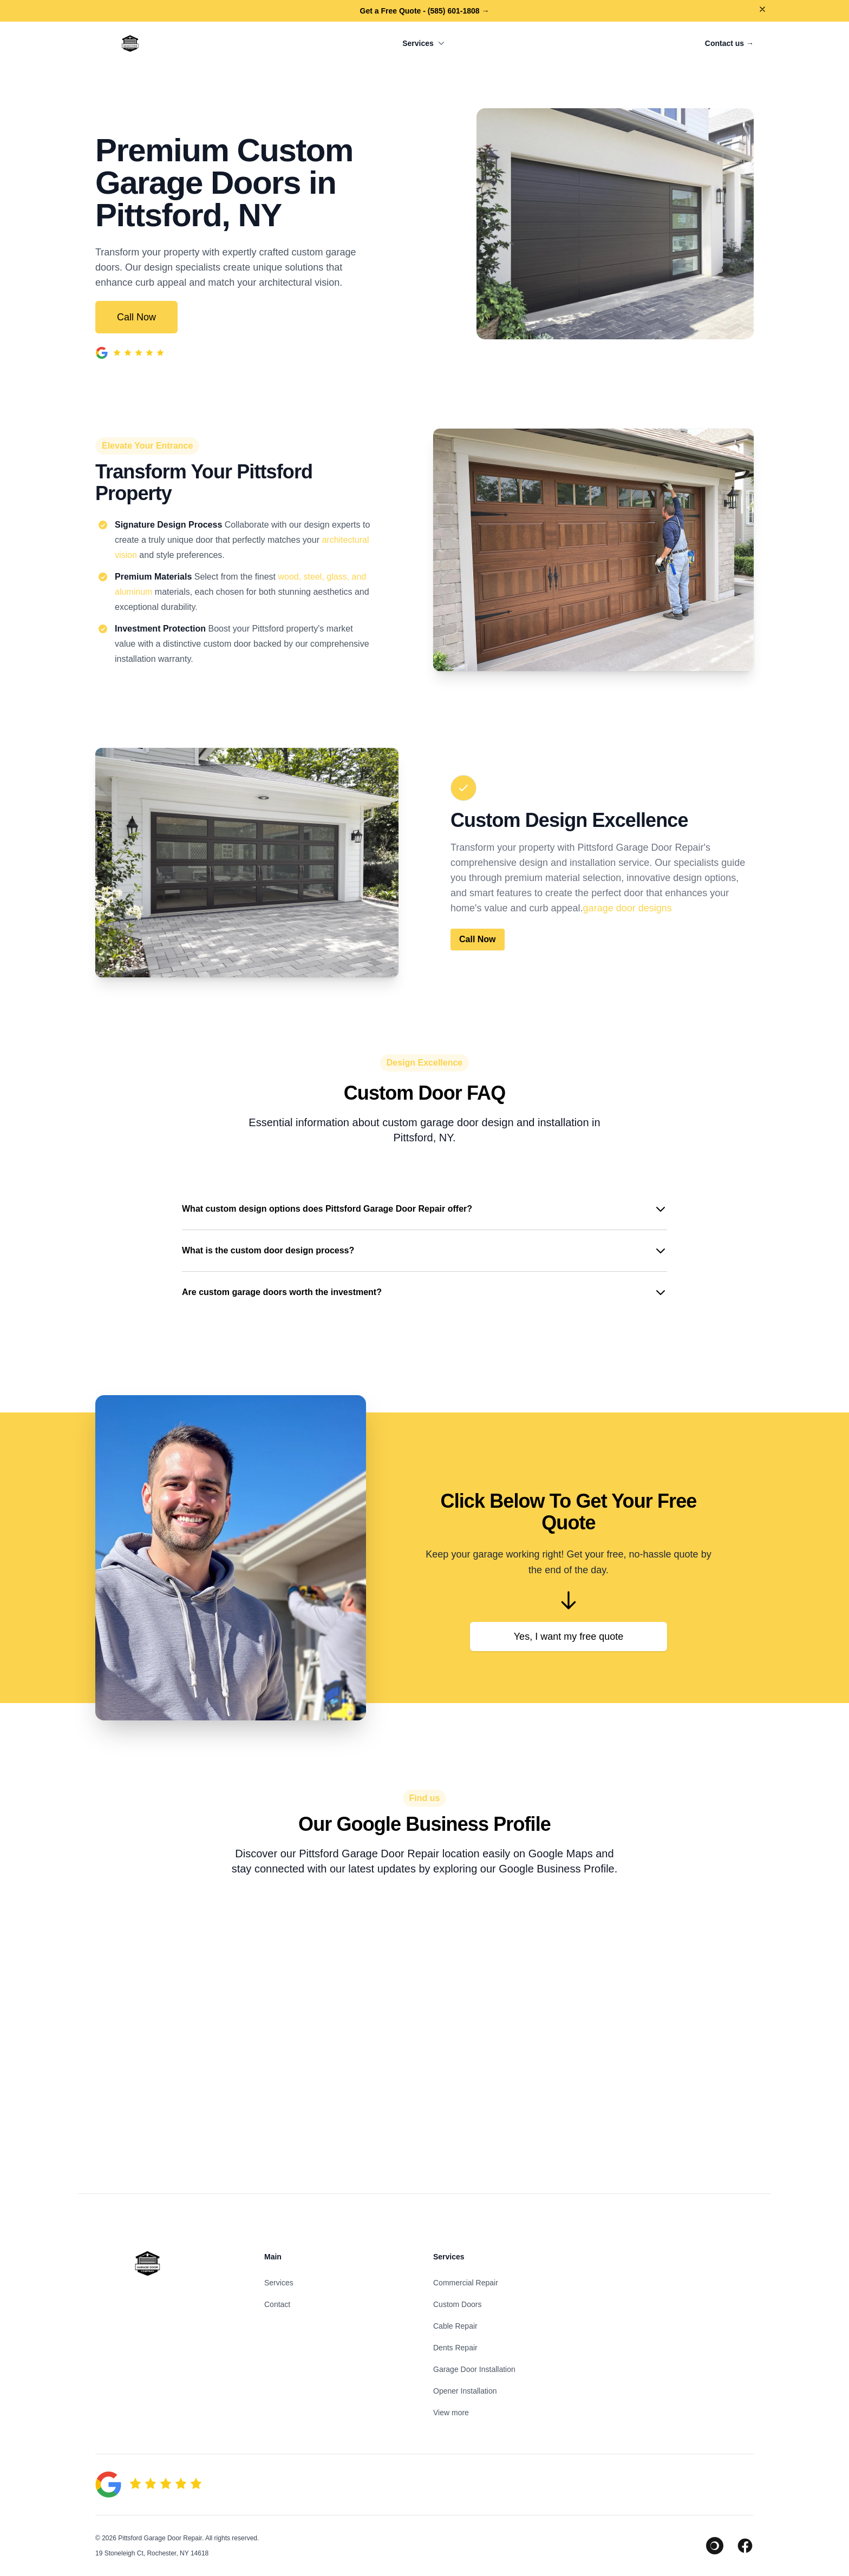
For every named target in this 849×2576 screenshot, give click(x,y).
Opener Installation (465, 2391)
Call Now (136, 317)
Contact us (729, 43)
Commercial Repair (465, 2282)
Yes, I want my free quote (568, 1636)
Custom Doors (457, 2304)
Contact (277, 2304)
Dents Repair (455, 2347)
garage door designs (627, 908)
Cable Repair (455, 2326)
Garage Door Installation (474, 2369)
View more (451, 2412)
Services (424, 43)
